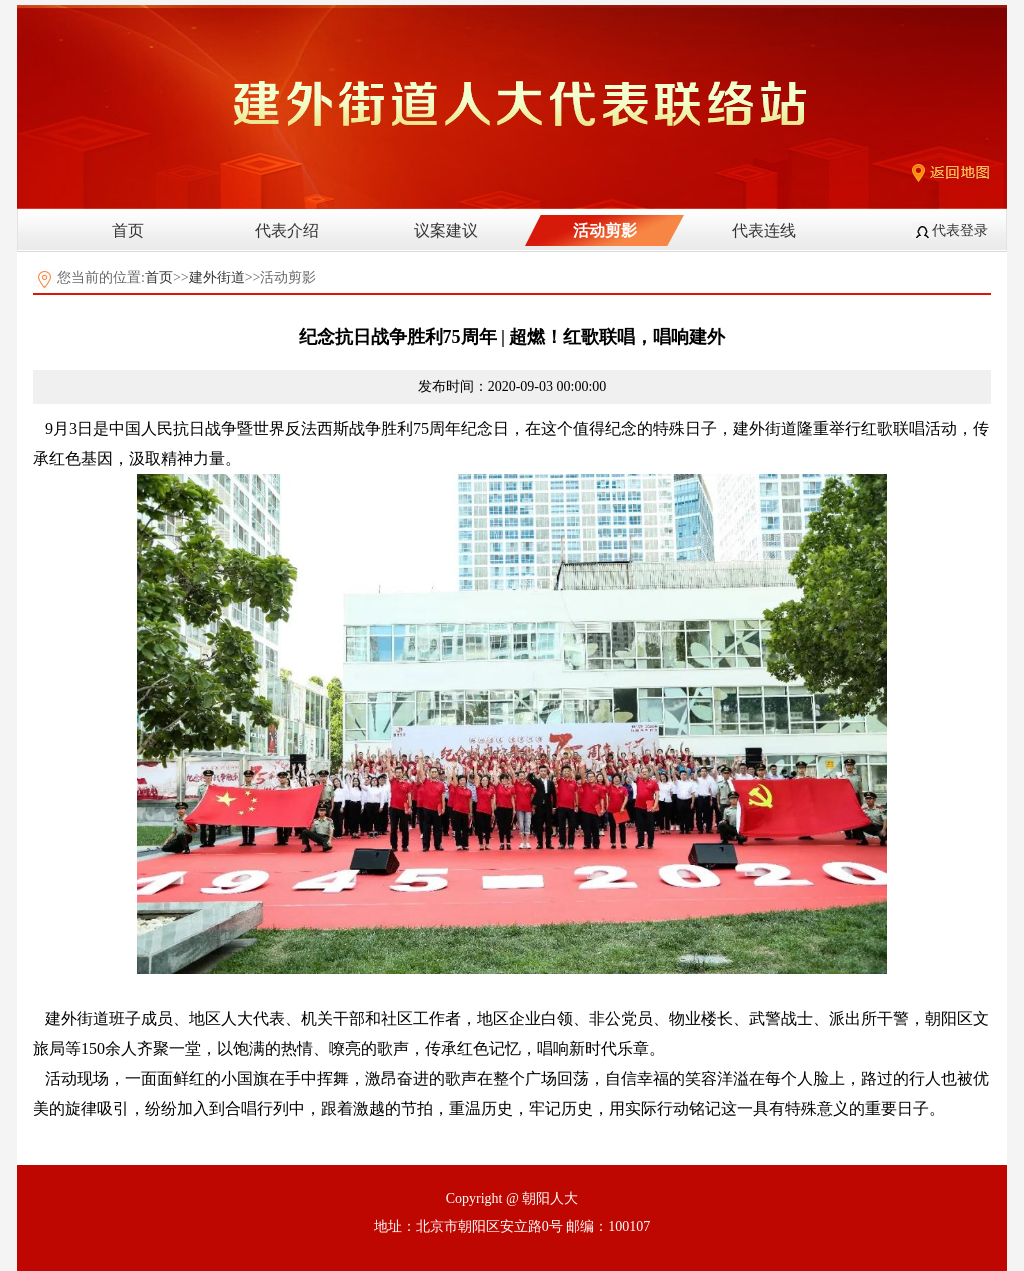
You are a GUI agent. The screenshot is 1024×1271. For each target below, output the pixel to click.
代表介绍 (287, 230)
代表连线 (764, 230)
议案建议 (446, 230)
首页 (128, 230)
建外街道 (217, 277)
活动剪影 (605, 230)
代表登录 (960, 230)
